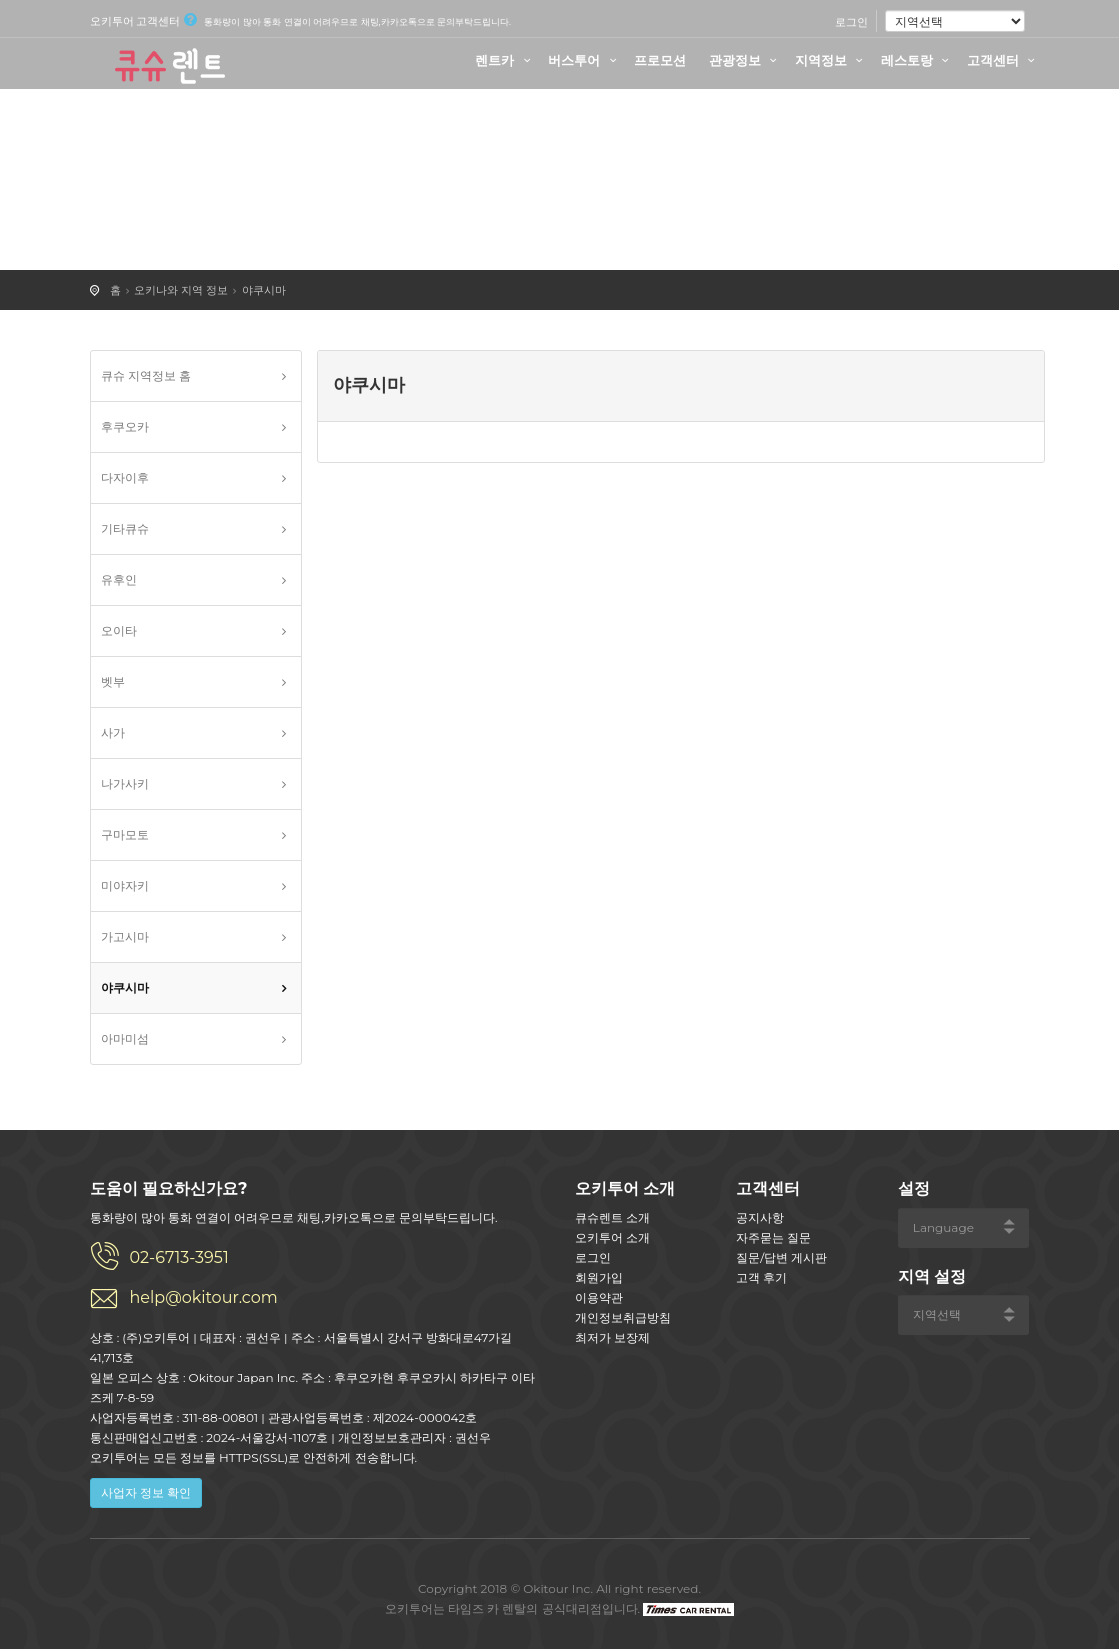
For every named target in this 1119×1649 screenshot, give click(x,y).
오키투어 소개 (612, 1237)
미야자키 (125, 885)
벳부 (113, 681)
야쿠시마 (264, 290)
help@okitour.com (204, 1297)
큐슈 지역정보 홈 (146, 375)
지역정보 (832, 60)
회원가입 (599, 1277)
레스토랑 (918, 60)
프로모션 (660, 60)
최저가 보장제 (612, 1337)
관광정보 (746, 60)
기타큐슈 (125, 528)
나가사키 (125, 783)
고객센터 (1004, 60)
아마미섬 (125, 1038)
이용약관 (599, 1297)
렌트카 (505, 60)
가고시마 (125, 936)
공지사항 (760, 1217)
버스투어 (585, 60)
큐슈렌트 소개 (612, 1217)
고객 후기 (761, 1277)
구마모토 (125, 834)
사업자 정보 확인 (146, 1492)
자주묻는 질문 (773, 1237)
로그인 (851, 22)
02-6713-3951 (179, 1257)
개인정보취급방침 (623, 1317)
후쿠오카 (125, 426)
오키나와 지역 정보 (181, 290)
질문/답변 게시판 (781, 1257)
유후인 (119, 579)
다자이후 (125, 477)
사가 (113, 732)
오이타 (119, 630)
